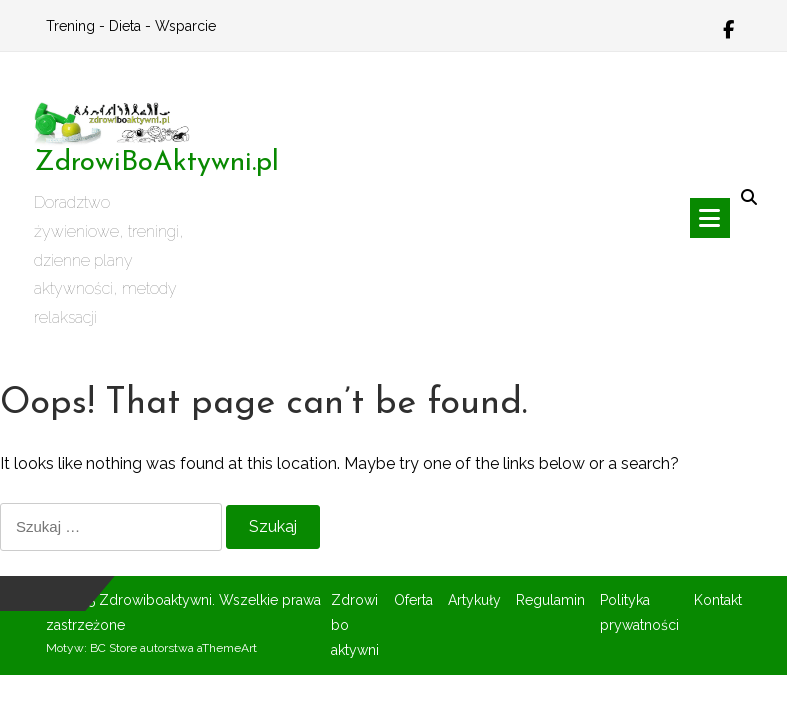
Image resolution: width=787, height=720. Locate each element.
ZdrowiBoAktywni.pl (156, 163)
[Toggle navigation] (710, 218)
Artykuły (474, 600)
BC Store (113, 648)
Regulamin (550, 600)
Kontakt (718, 600)
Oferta (413, 600)
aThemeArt (227, 648)
